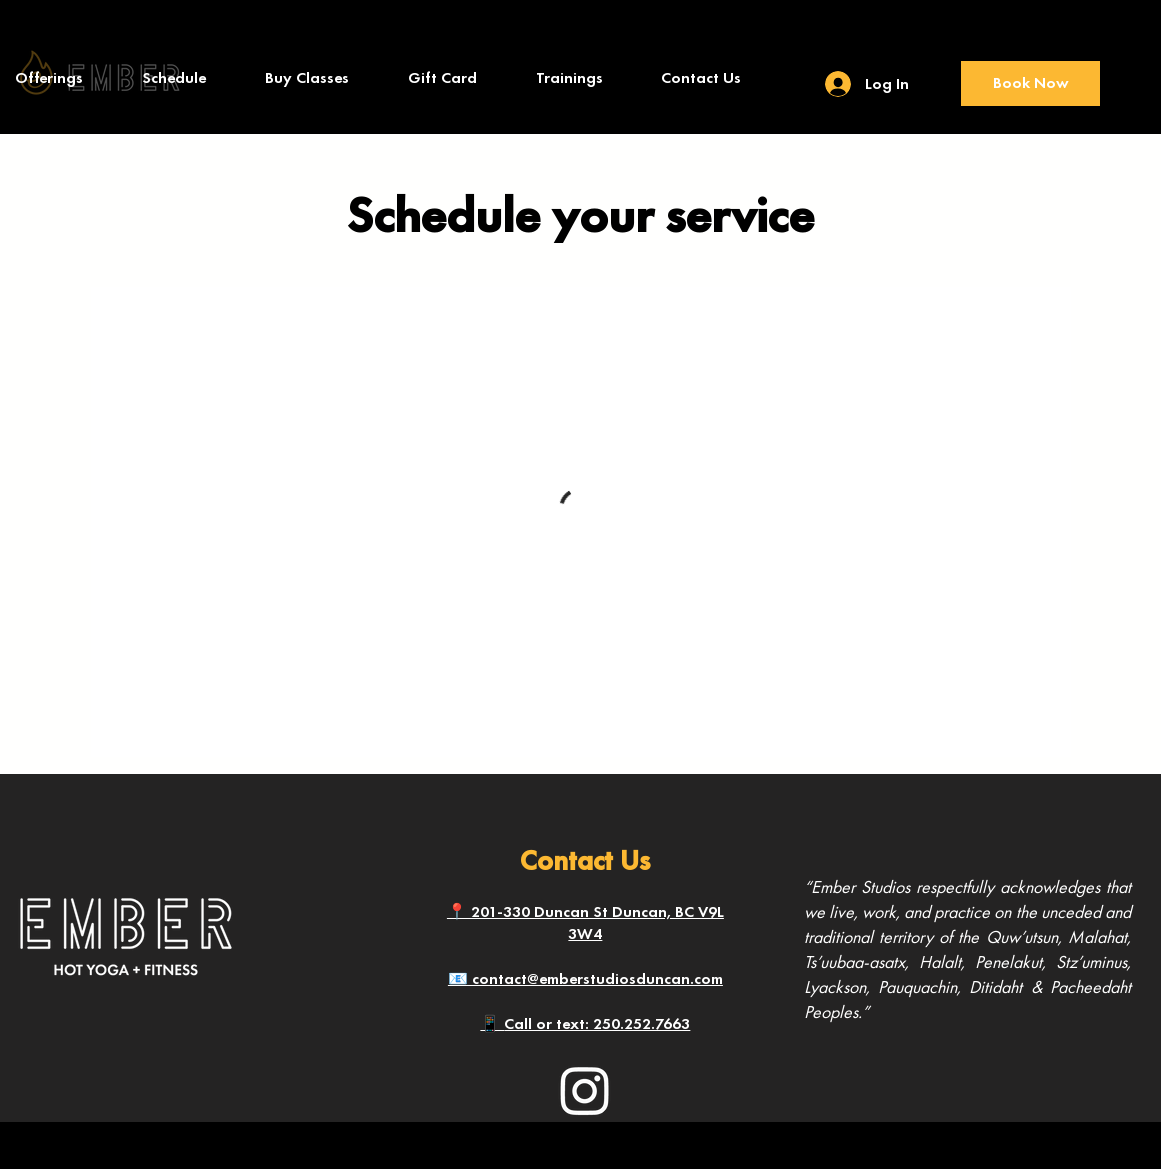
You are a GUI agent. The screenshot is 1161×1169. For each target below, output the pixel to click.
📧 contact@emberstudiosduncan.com (585, 978)
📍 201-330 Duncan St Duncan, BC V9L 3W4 (585, 922)
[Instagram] (585, 1090)
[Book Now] (1030, 83)
